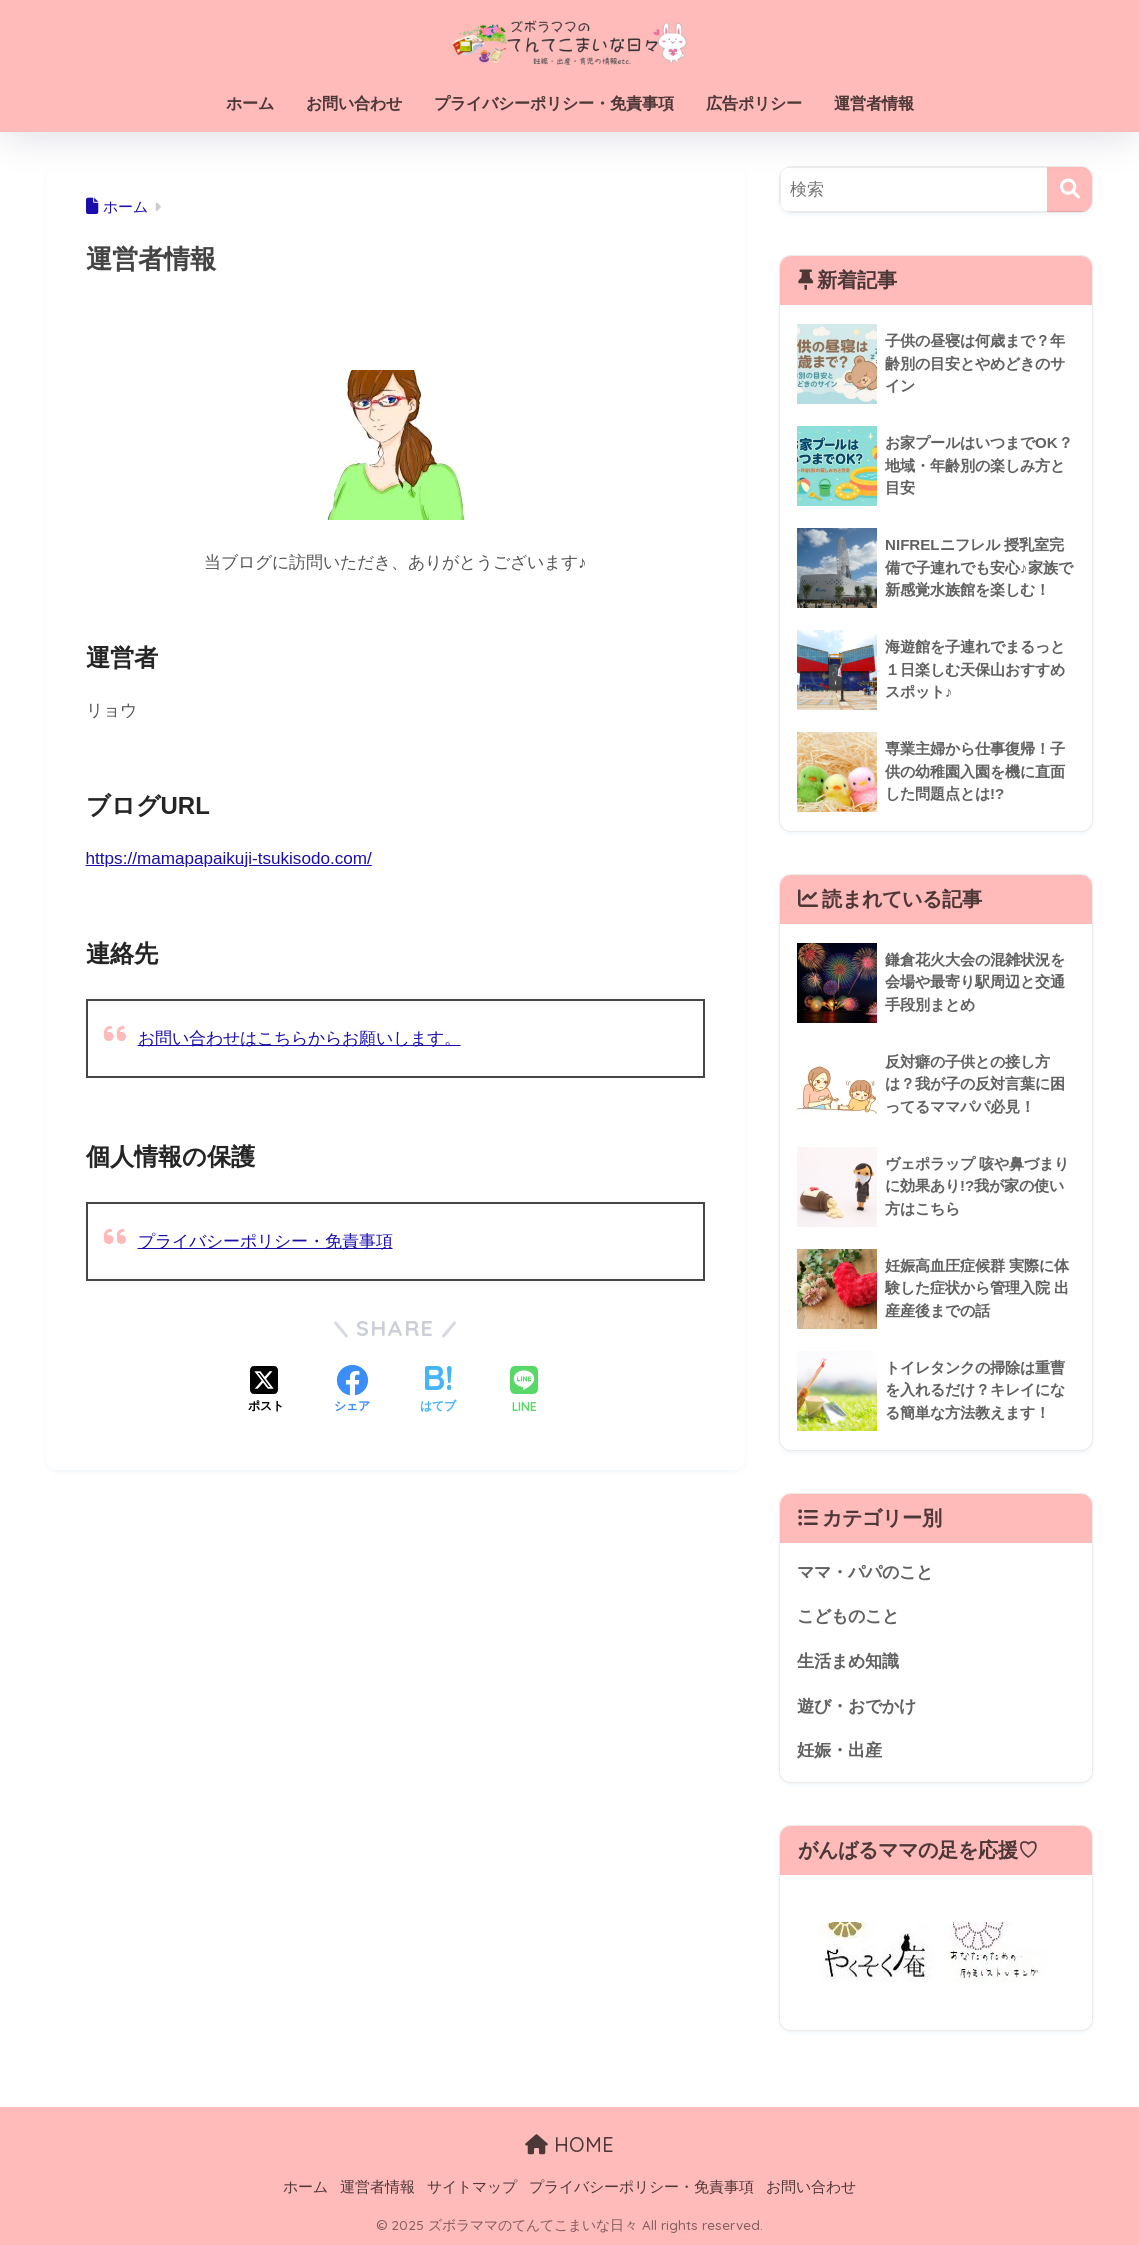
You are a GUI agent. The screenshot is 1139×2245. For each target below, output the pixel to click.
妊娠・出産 (839, 1750)
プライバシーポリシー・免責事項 (554, 103)
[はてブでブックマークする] (438, 1391)
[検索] (1069, 189)
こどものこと (848, 1616)
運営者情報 (874, 103)
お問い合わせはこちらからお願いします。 (299, 1038)
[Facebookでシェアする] (352, 1391)
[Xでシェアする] (266, 1391)
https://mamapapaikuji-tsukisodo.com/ (229, 858)
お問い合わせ (354, 103)
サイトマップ (472, 2187)
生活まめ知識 (848, 1661)
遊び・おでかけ (856, 1706)
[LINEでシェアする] (524, 1391)
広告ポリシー (754, 103)
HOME (569, 2144)
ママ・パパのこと (865, 1572)
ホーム (250, 103)
